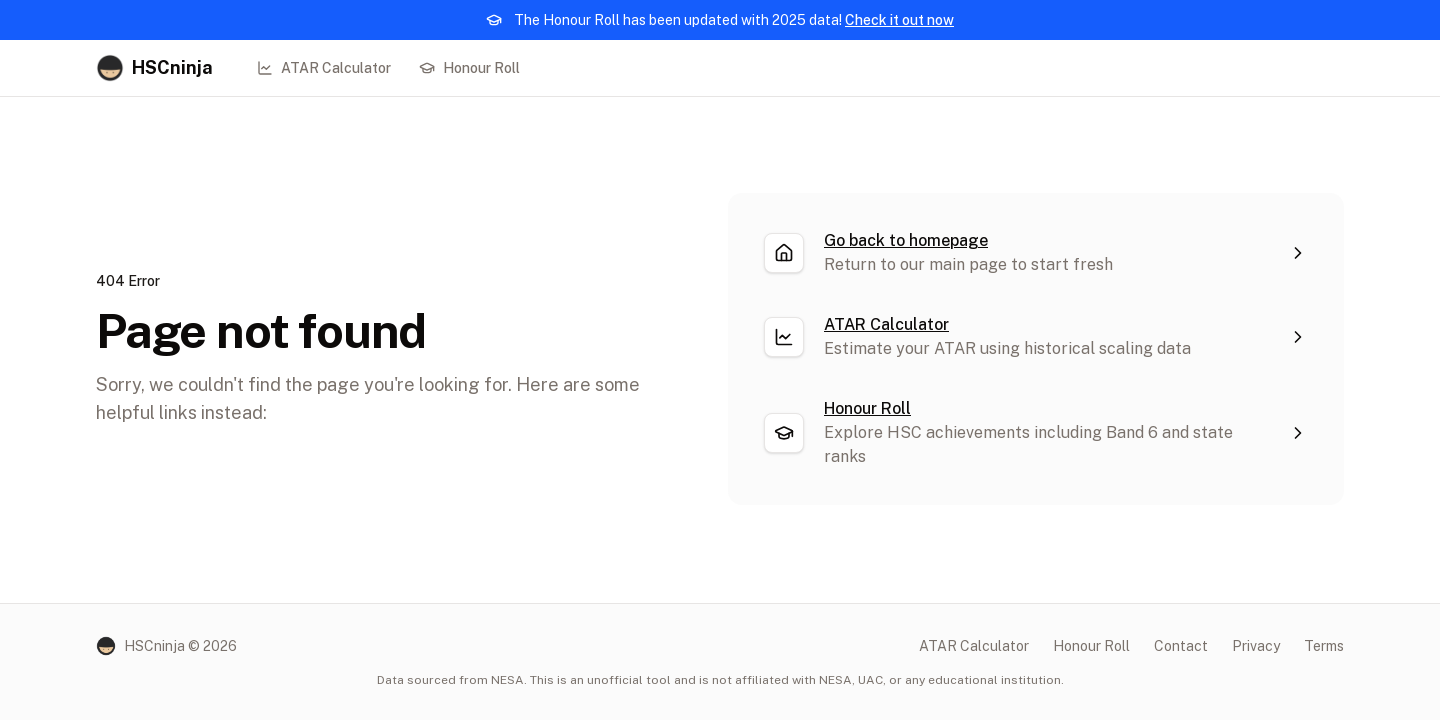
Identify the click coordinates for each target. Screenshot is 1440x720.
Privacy (1256, 646)
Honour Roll (469, 68)
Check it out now (899, 20)
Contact (1181, 646)
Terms (1324, 646)
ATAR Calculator (324, 68)
